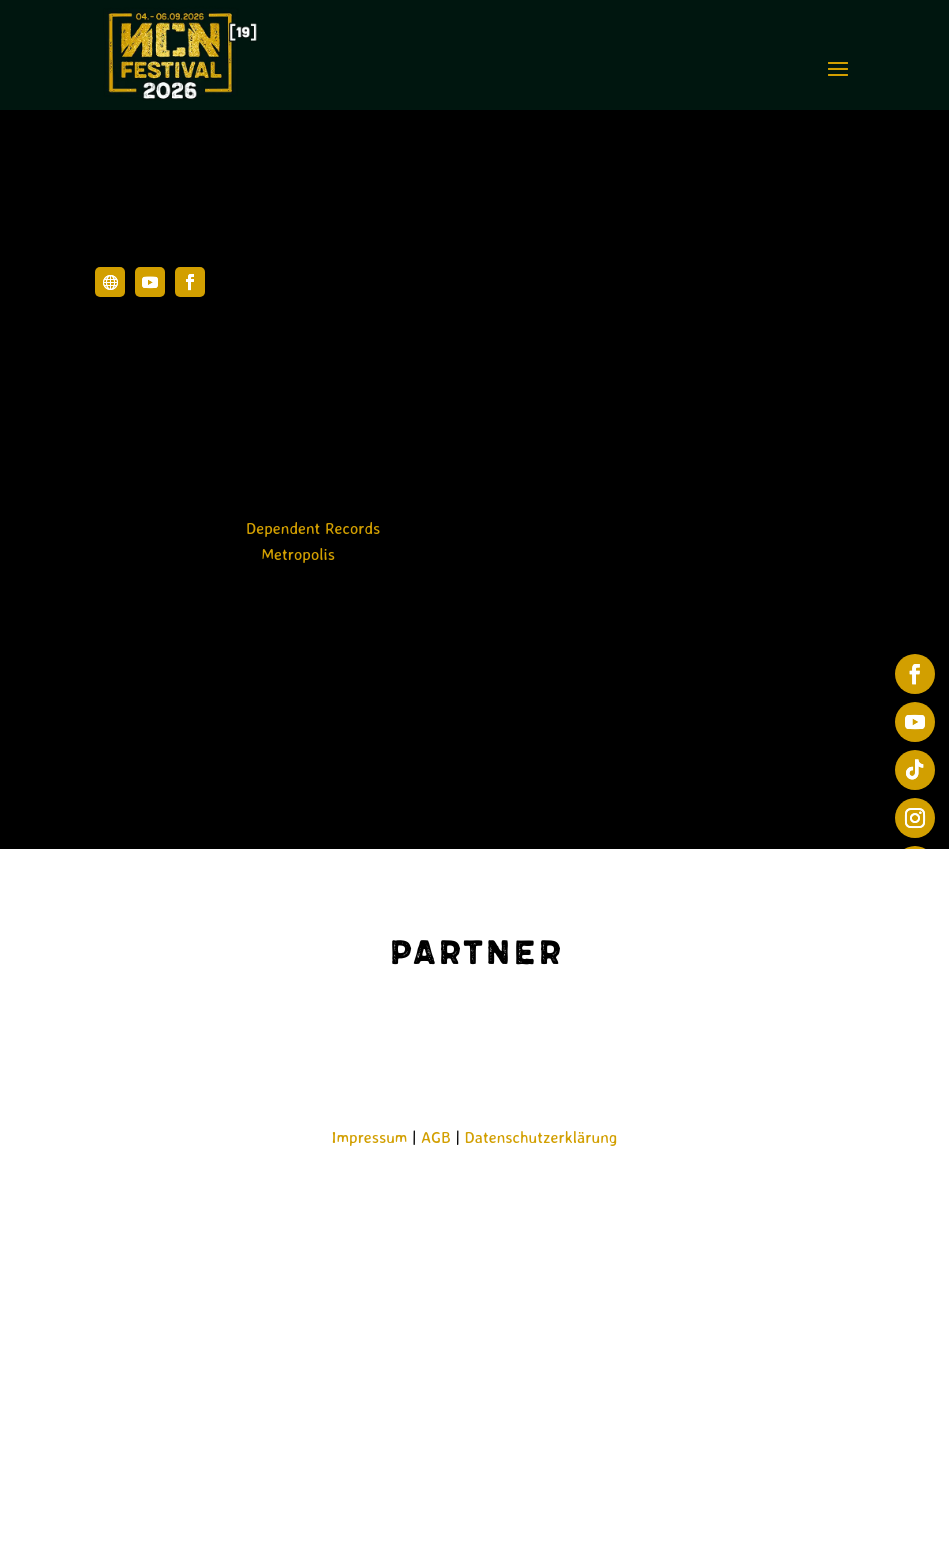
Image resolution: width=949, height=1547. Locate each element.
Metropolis (298, 554)
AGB (436, 1137)
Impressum (370, 1137)
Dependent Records (313, 528)
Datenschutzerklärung (541, 1137)
